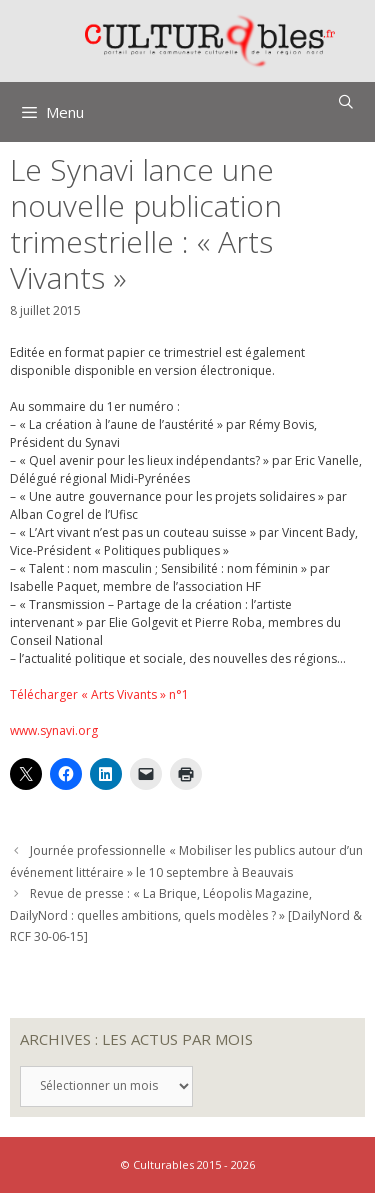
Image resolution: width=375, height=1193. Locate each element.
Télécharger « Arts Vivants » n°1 (99, 694)
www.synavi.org (54, 730)
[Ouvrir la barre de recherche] (346, 102)
